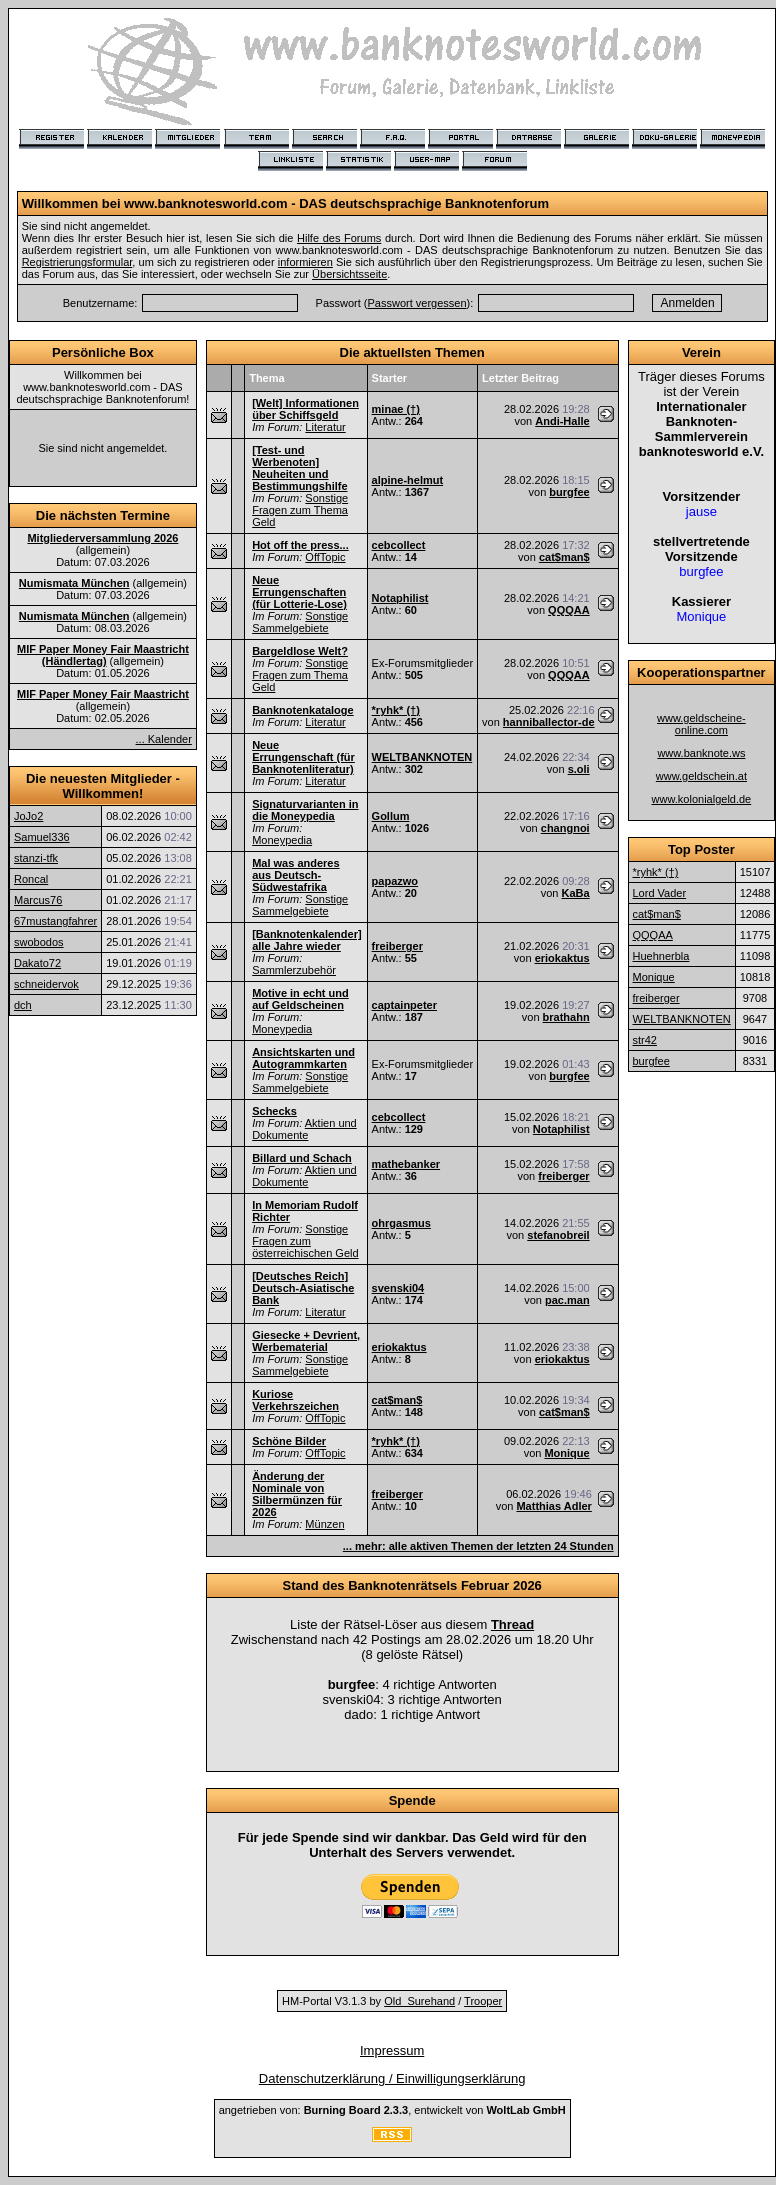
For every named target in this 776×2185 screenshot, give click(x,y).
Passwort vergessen (417, 303)
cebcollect (399, 545)
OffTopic (325, 557)
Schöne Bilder (289, 1441)
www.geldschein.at (701, 776)
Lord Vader (660, 893)
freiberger (397, 946)
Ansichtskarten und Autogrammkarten (303, 1058)
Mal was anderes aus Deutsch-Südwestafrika (295, 875)
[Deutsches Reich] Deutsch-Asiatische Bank (303, 1288)
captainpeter (404, 1005)
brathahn (566, 1017)
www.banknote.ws (701, 753)
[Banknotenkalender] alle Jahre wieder (306, 940)
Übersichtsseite (349, 274)
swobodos (39, 942)
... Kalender (164, 739)
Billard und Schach (302, 1158)
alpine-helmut (408, 480)
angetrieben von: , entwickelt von (392, 2110)
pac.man (567, 1300)
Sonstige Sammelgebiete (300, 622)
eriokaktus (562, 958)
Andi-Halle (562, 421)
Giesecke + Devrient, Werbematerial (306, 1341)
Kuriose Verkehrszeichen (295, 1400)
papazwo (395, 881)
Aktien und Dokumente (304, 1129)
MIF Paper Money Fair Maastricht (103, 694)
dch (23, 1005)
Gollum (391, 816)
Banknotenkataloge (302, 710)
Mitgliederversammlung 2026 (102, 538)
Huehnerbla (661, 956)
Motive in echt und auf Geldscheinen (300, 999)
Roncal (31, 879)
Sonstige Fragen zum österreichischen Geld (305, 1241)
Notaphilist (400, 598)
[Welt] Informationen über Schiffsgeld (305, 409)
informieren (305, 262)
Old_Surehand (419, 2001)
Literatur (325, 427)
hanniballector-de (549, 722)
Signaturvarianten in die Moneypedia (305, 810)
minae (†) (396, 409)
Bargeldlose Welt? (300, 651)
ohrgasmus (401, 1223)
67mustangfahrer (55, 921)
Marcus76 (38, 900)
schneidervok (46, 984)
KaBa (576, 893)
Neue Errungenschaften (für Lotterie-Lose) (299, 592)
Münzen (324, 1524)
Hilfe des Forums (339, 238)
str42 (645, 1040)
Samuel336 (42, 837)
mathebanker (406, 1164)
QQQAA (569, 610)
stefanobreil (558, 1235)
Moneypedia (282, 840)
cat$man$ (564, 557)
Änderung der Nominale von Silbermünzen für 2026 (297, 1494)
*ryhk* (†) (396, 710)
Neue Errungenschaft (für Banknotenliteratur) (303, 757)
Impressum (392, 2050)
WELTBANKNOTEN (422, 757)
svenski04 (398, 1288)
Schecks (274, 1111)
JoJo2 (28, 816)
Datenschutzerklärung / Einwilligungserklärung (392, 2078)
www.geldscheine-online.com (701, 724)
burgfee (569, 492)
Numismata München (74, 583)
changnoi (565, 828)
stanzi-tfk (36, 858)
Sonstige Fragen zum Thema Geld (300, 510)
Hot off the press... (300, 545)
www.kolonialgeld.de (702, 799)
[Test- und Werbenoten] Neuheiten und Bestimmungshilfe (299, 468)
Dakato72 (37, 963)
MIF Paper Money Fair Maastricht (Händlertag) (103, 655)
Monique (566, 1453)
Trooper (483, 2001)
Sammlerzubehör (294, 970)
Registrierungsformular (77, 262)
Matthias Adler (553, 1506)
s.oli (579, 769)
